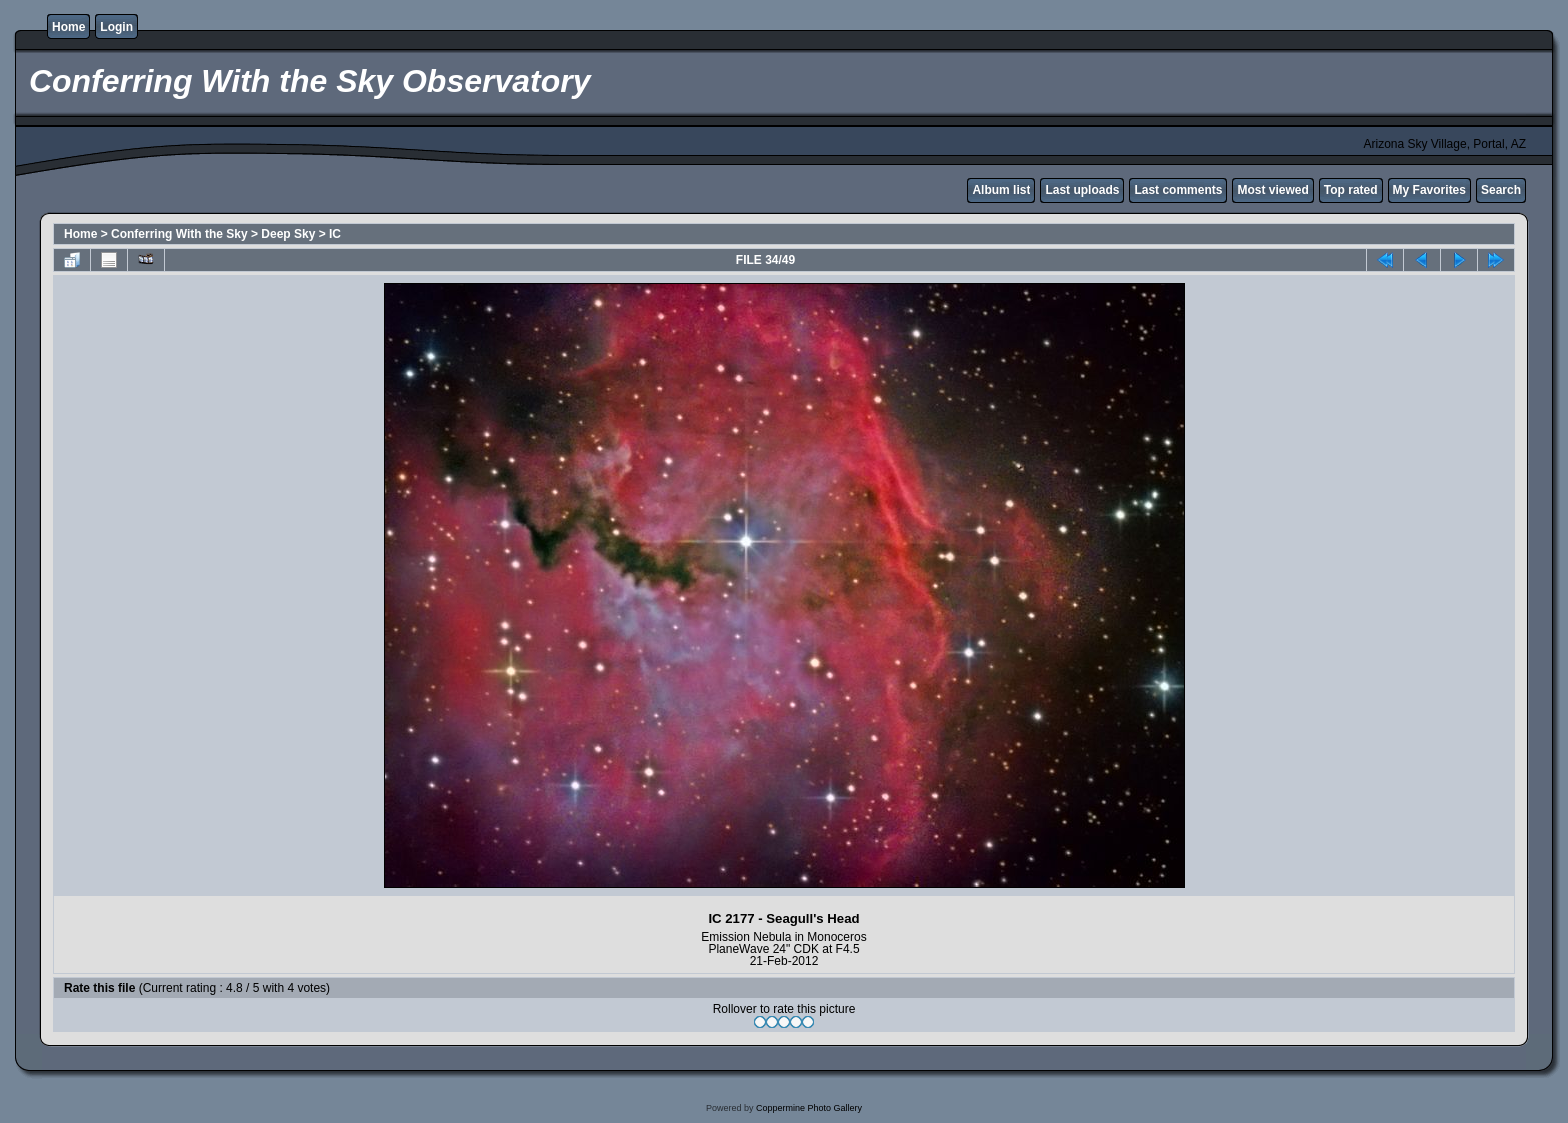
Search (1501, 190)
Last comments (1178, 190)
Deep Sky (288, 234)
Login (116, 27)
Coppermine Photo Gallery (809, 1108)
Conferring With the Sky (179, 234)
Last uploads (1082, 190)
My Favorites (1429, 190)
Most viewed (1272, 190)
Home (68, 27)
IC (335, 234)
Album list (1001, 190)
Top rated (1351, 190)
